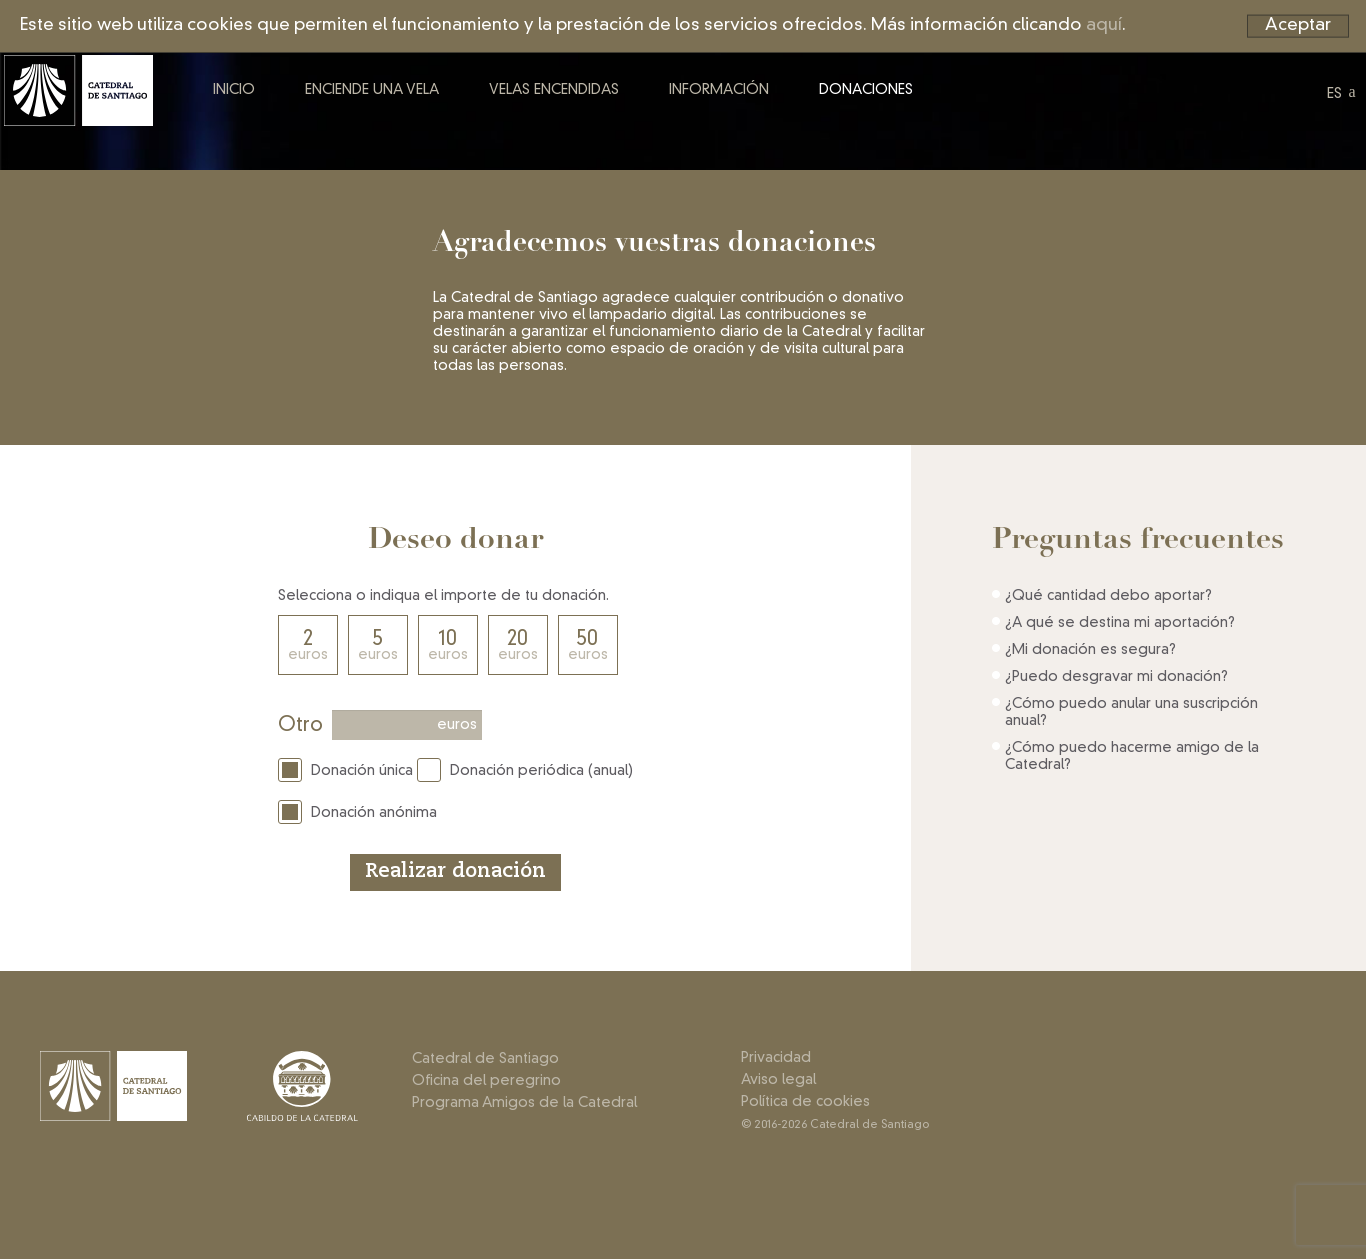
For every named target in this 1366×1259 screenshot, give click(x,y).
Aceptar (1298, 25)
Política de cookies (805, 1102)
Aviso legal (778, 1080)
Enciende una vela (408, 108)
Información (755, 108)
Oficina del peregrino (486, 1081)
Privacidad (776, 1058)
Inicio (270, 108)
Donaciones (902, 108)
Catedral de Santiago (485, 1059)
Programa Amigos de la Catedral (524, 1103)
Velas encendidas (590, 108)
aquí (1104, 25)
